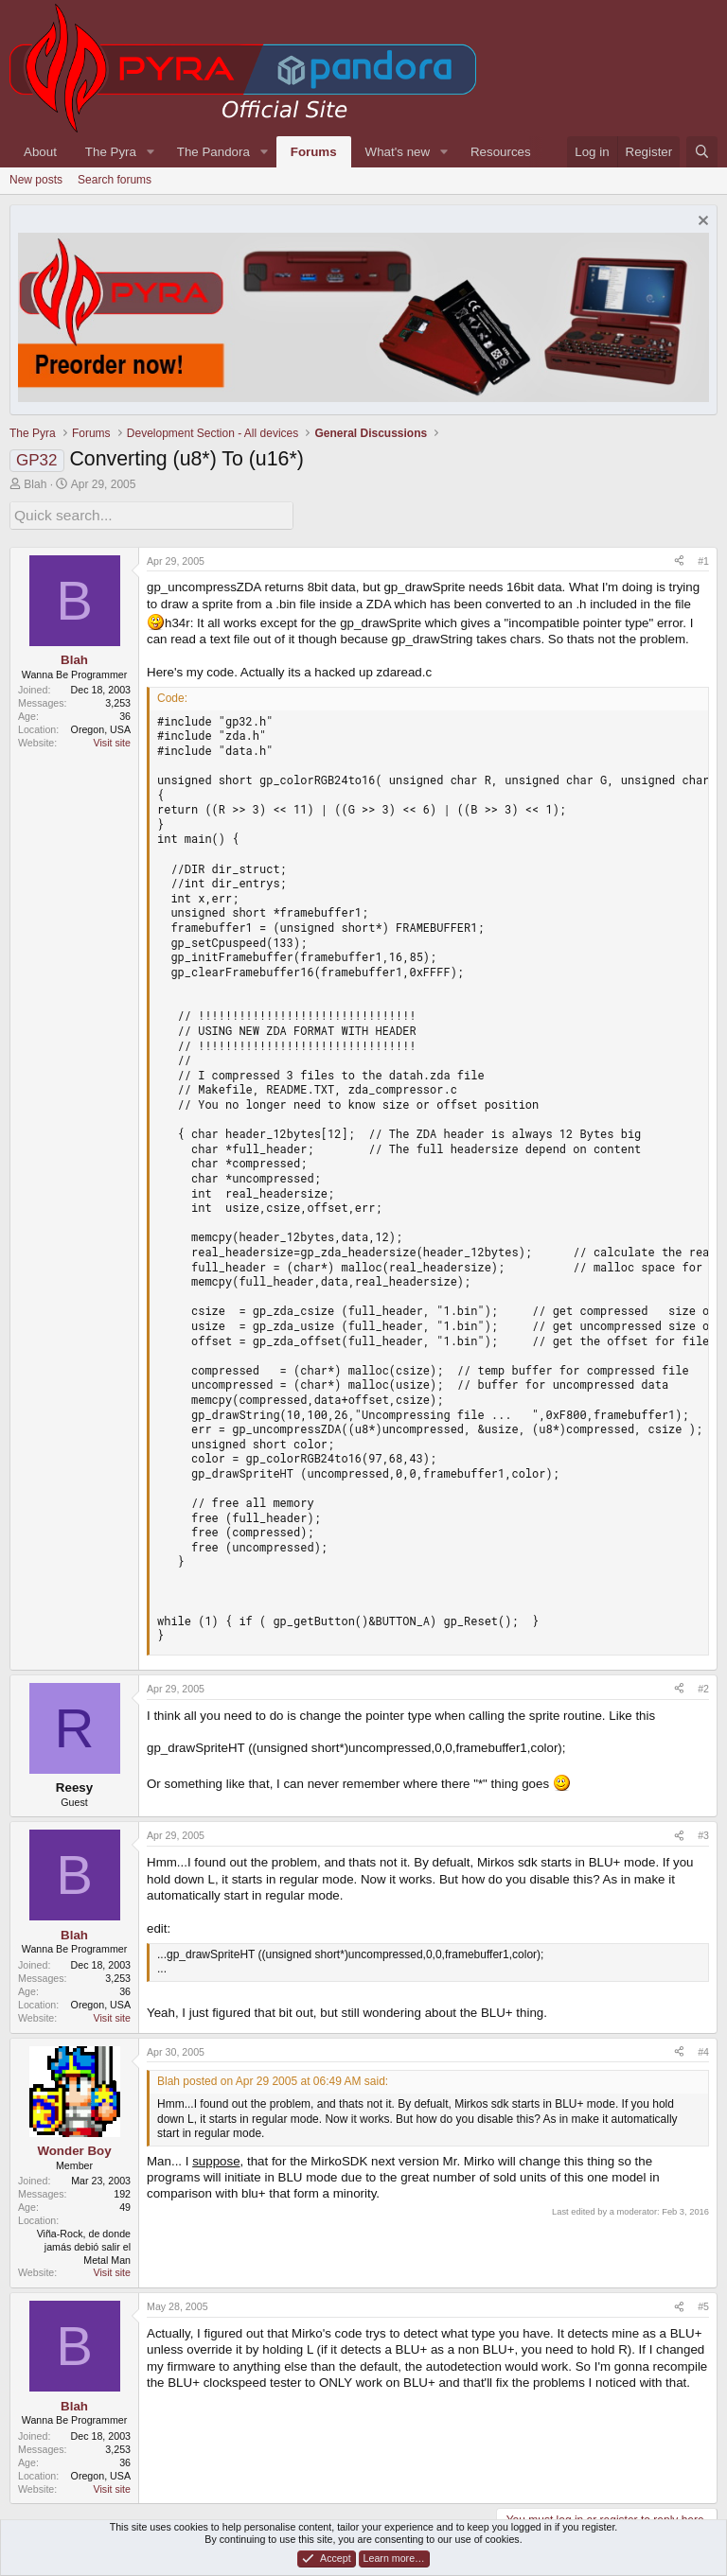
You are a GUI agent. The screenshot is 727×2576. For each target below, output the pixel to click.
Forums (314, 152)
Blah (35, 484)
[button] (150, 151)
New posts (35, 179)
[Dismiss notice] (701, 223)
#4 (703, 2049)
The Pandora (213, 152)
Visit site (112, 739)
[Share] (679, 559)
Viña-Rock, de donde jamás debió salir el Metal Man (84, 2244)
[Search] (702, 151)
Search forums (114, 179)
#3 (703, 1833)
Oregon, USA (101, 726)
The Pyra (110, 152)
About (40, 152)
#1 (703, 558)
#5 (703, 2303)
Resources (500, 152)
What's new (397, 152)
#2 (703, 1685)
